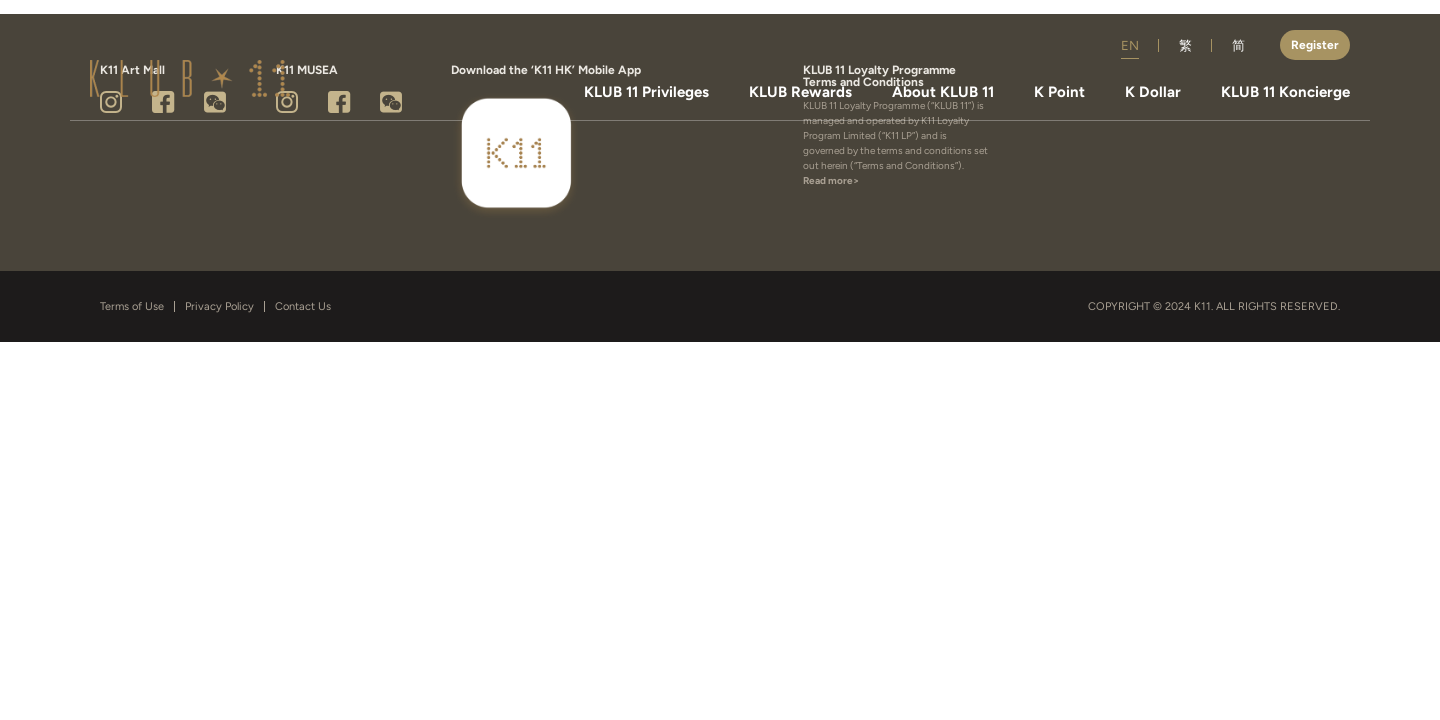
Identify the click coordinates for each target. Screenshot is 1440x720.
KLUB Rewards (800, 92)
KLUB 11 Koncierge (1285, 92)
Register (1315, 45)
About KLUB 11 (943, 92)
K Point (1059, 92)
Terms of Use (132, 306)
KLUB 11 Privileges (646, 92)
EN (1130, 45)
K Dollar (1153, 92)
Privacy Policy (219, 306)
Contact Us (303, 306)
